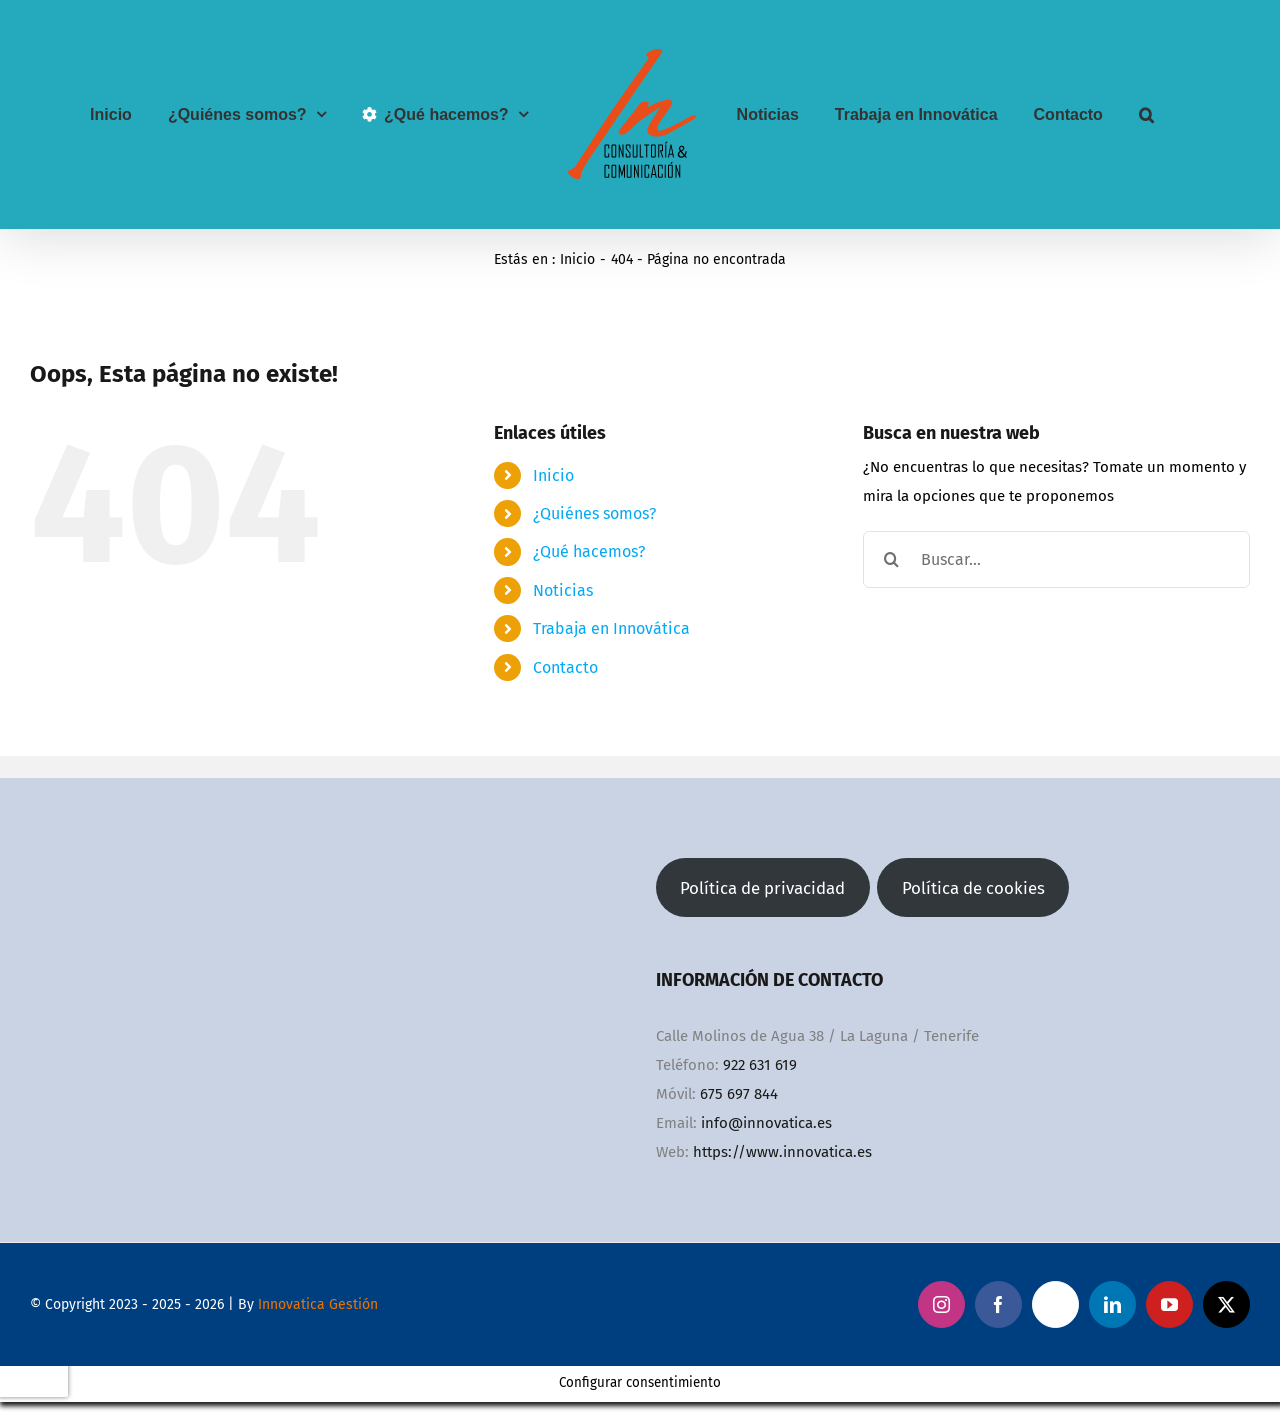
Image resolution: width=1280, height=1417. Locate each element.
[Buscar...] (1056, 559)
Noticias (563, 590)
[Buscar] (891, 559)
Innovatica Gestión (318, 1304)
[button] (1146, 115)
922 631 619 (760, 1065)
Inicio (553, 475)
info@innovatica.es (766, 1123)
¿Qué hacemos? (589, 551)
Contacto (565, 667)
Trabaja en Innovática (611, 628)
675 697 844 (739, 1094)
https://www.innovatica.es (782, 1152)
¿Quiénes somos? (594, 513)
